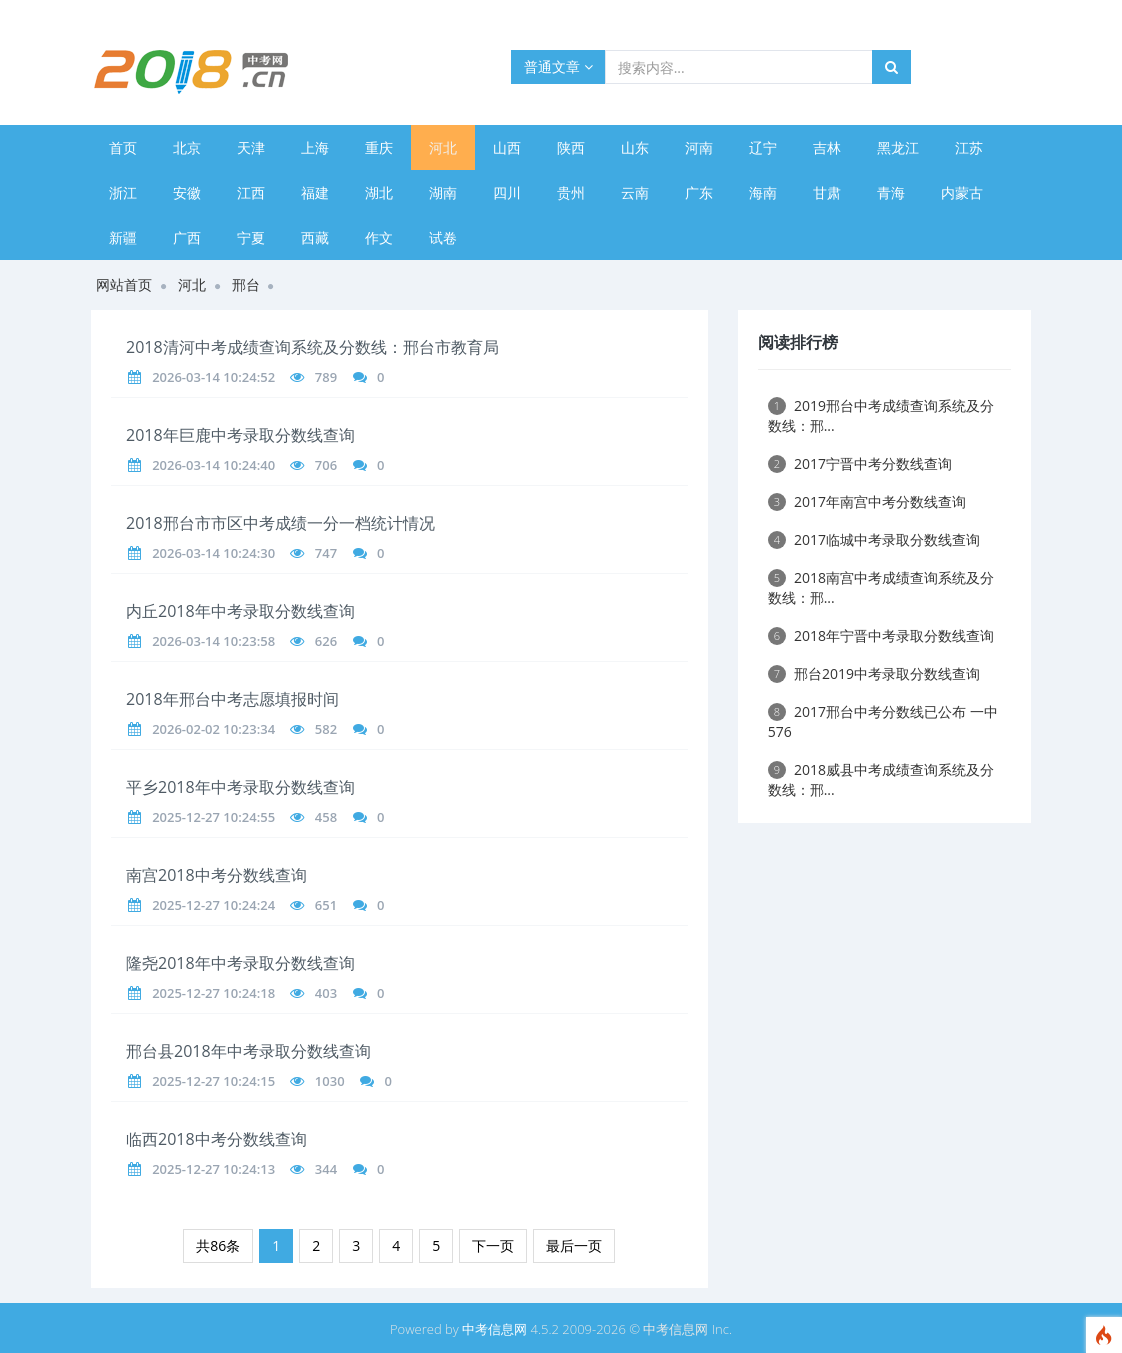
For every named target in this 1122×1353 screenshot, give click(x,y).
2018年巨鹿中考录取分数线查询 (240, 435)
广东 (699, 192)
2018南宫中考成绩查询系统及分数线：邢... (881, 587)
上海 (315, 147)
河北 (443, 147)
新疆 (123, 237)
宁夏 (251, 237)
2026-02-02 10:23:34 (213, 729)
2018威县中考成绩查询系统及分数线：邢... (881, 779)
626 (326, 641)
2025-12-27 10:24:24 (213, 905)
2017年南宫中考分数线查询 (867, 501)
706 (326, 465)
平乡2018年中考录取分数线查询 (240, 787)
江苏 (969, 147)
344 (326, 1169)
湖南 (443, 192)
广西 (187, 237)
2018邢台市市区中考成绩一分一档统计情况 (280, 523)
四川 (507, 192)
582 (326, 729)
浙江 (123, 192)
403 (326, 993)
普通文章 (558, 66)
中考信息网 (494, 1329)
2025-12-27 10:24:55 (213, 817)
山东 (635, 147)
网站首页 (124, 284)
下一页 (493, 1245)
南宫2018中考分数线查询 (216, 875)
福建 (315, 192)
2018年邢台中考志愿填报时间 (232, 699)
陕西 (571, 147)
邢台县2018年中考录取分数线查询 (248, 1051)
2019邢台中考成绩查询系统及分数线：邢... (881, 415)
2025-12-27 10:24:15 (213, 1081)
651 (326, 905)
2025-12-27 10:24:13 (213, 1169)
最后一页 (574, 1245)
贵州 (571, 192)
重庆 (379, 147)
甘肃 (827, 192)
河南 (699, 147)
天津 (251, 147)
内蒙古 (962, 192)
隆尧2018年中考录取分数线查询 (240, 963)
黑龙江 (898, 147)
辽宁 (763, 147)
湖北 (379, 192)
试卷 (443, 237)
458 (326, 817)
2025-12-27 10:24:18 (213, 993)
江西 (251, 192)
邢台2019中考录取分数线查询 (874, 673)
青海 (891, 192)
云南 (635, 192)
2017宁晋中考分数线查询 (860, 463)
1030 (330, 1081)
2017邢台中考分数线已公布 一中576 (883, 721)
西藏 (315, 237)
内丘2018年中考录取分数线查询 (240, 611)
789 (326, 377)
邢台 (246, 284)
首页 (123, 147)
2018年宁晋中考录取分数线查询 (881, 635)
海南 (763, 192)
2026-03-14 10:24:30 (213, 553)
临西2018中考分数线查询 (216, 1139)
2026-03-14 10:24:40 (213, 465)
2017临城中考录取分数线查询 (874, 539)
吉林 (827, 147)
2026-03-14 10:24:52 (213, 377)
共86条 (218, 1245)
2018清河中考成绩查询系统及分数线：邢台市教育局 (312, 347)
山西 (507, 147)
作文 (379, 237)
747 (326, 553)
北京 (187, 147)
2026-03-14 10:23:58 (213, 641)
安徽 (187, 192)
